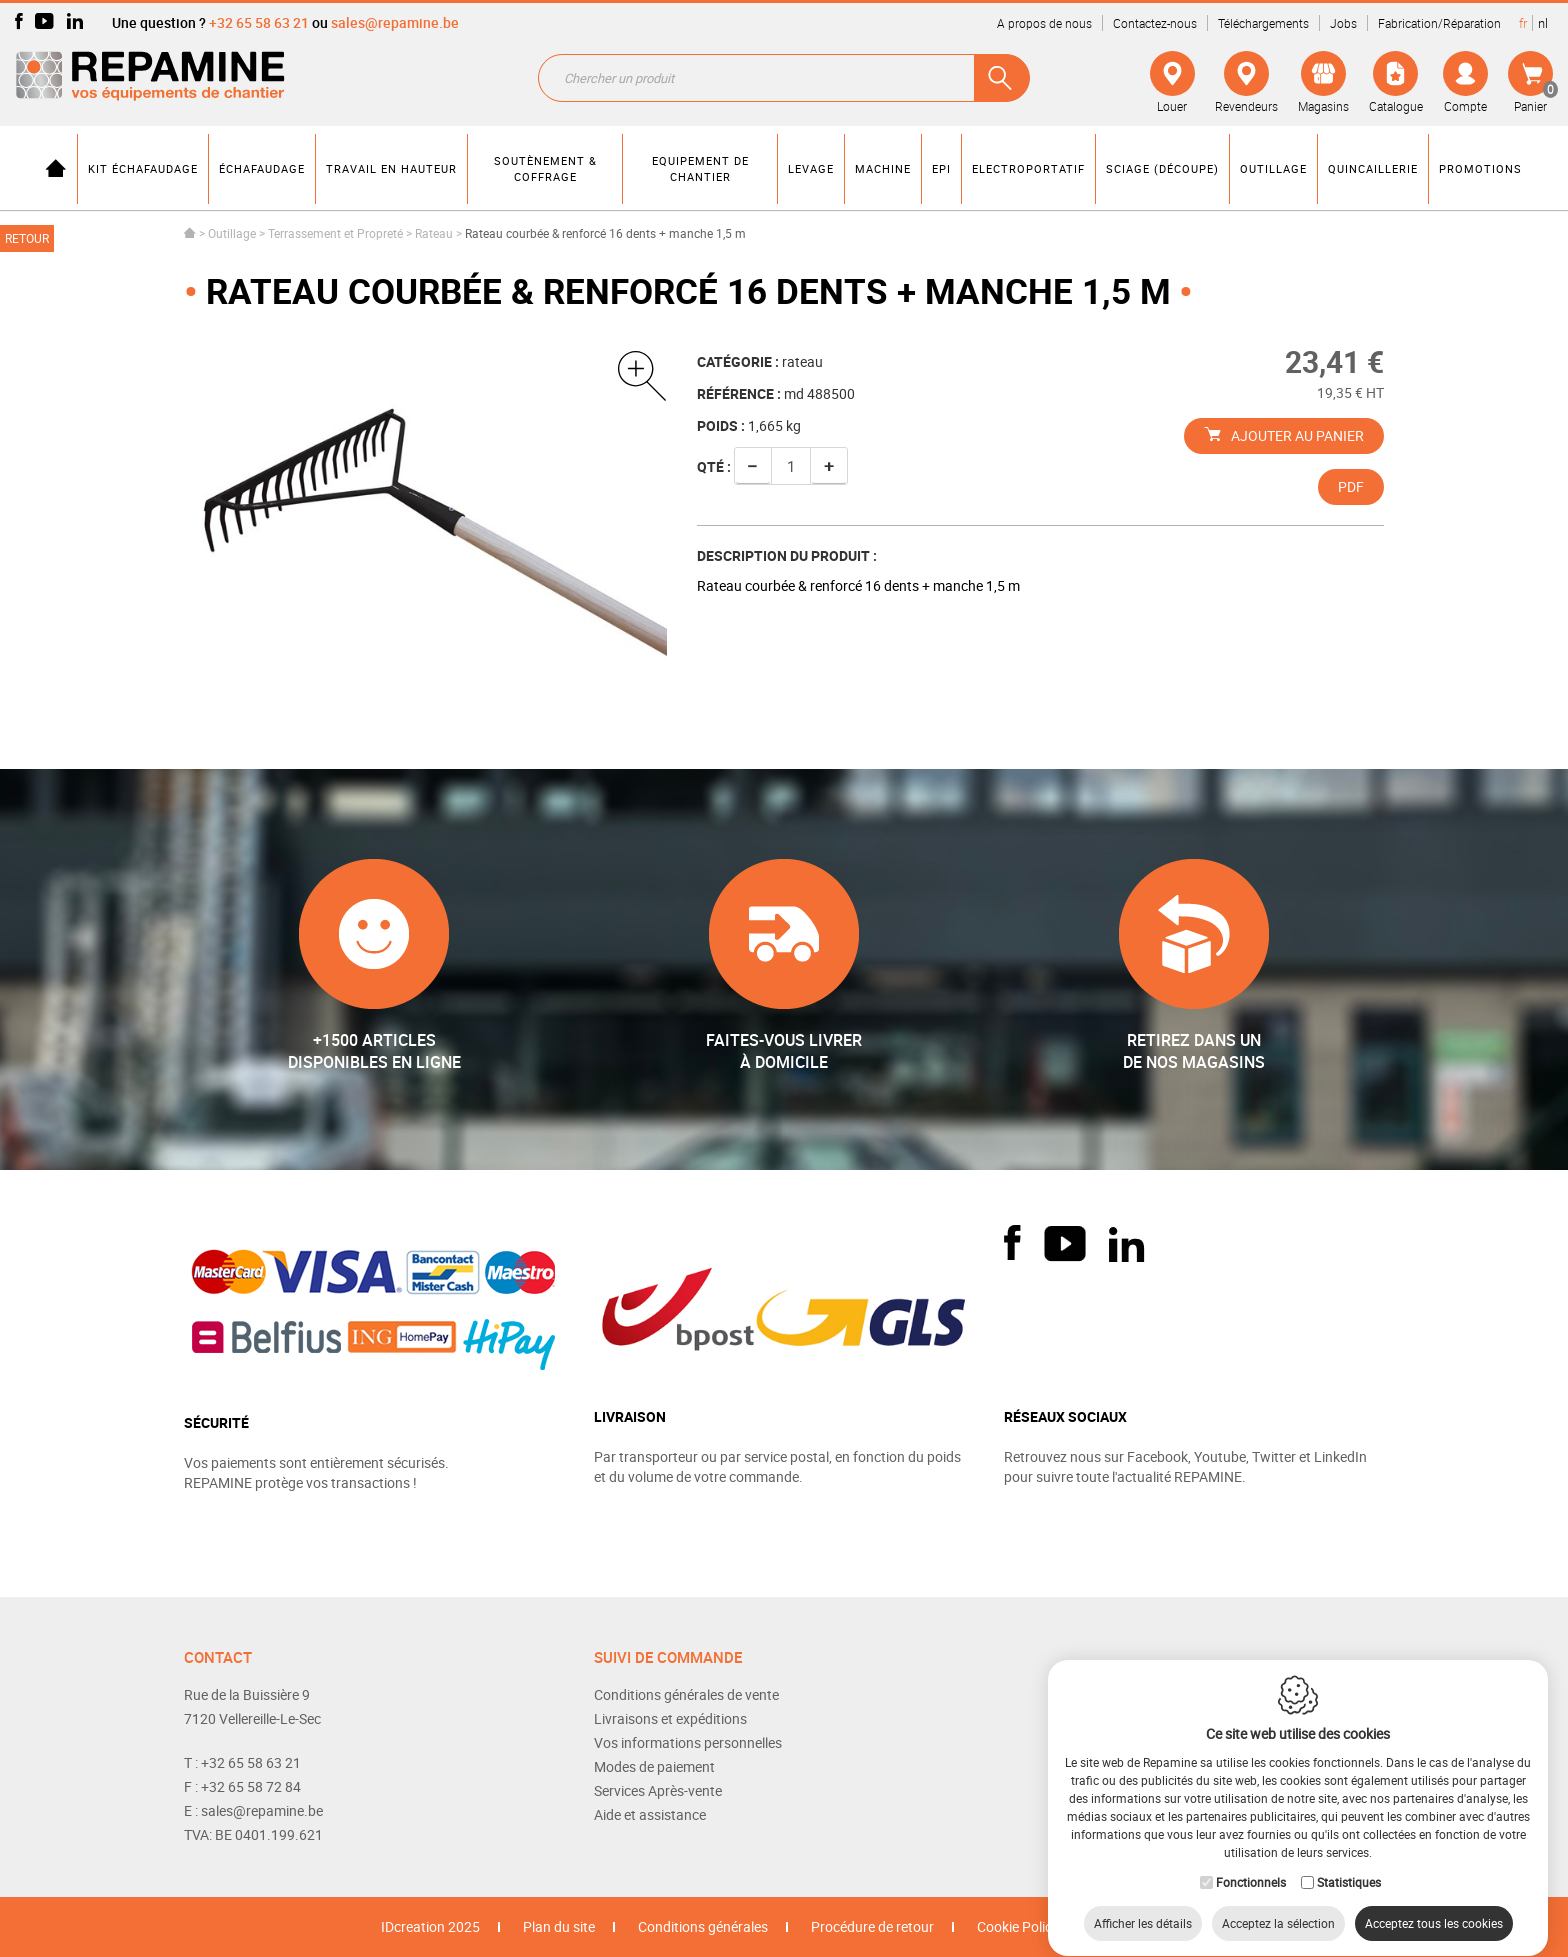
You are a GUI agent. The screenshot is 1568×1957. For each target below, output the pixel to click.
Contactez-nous (1155, 23)
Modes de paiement (654, 1766)
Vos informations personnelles (688, 1742)
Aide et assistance (650, 1814)
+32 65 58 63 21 (259, 22)
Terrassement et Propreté (335, 233)
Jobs (1343, 23)
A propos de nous (1044, 23)
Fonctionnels (1251, 1863)
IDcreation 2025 (430, 1926)
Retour (27, 238)
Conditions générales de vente (686, 1694)
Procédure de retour (872, 1926)
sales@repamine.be (395, 22)
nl (1543, 23)
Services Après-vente (658, 1790)
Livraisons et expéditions (670, 1718)
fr (1523, 23)
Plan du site (559, 1926)
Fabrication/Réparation (1439, 23)
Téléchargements (1263, 23)
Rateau (434, 233)
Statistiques (1349, 1863)
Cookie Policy (1018, 1926)
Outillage (232, 233)
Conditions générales (703, 1926)
